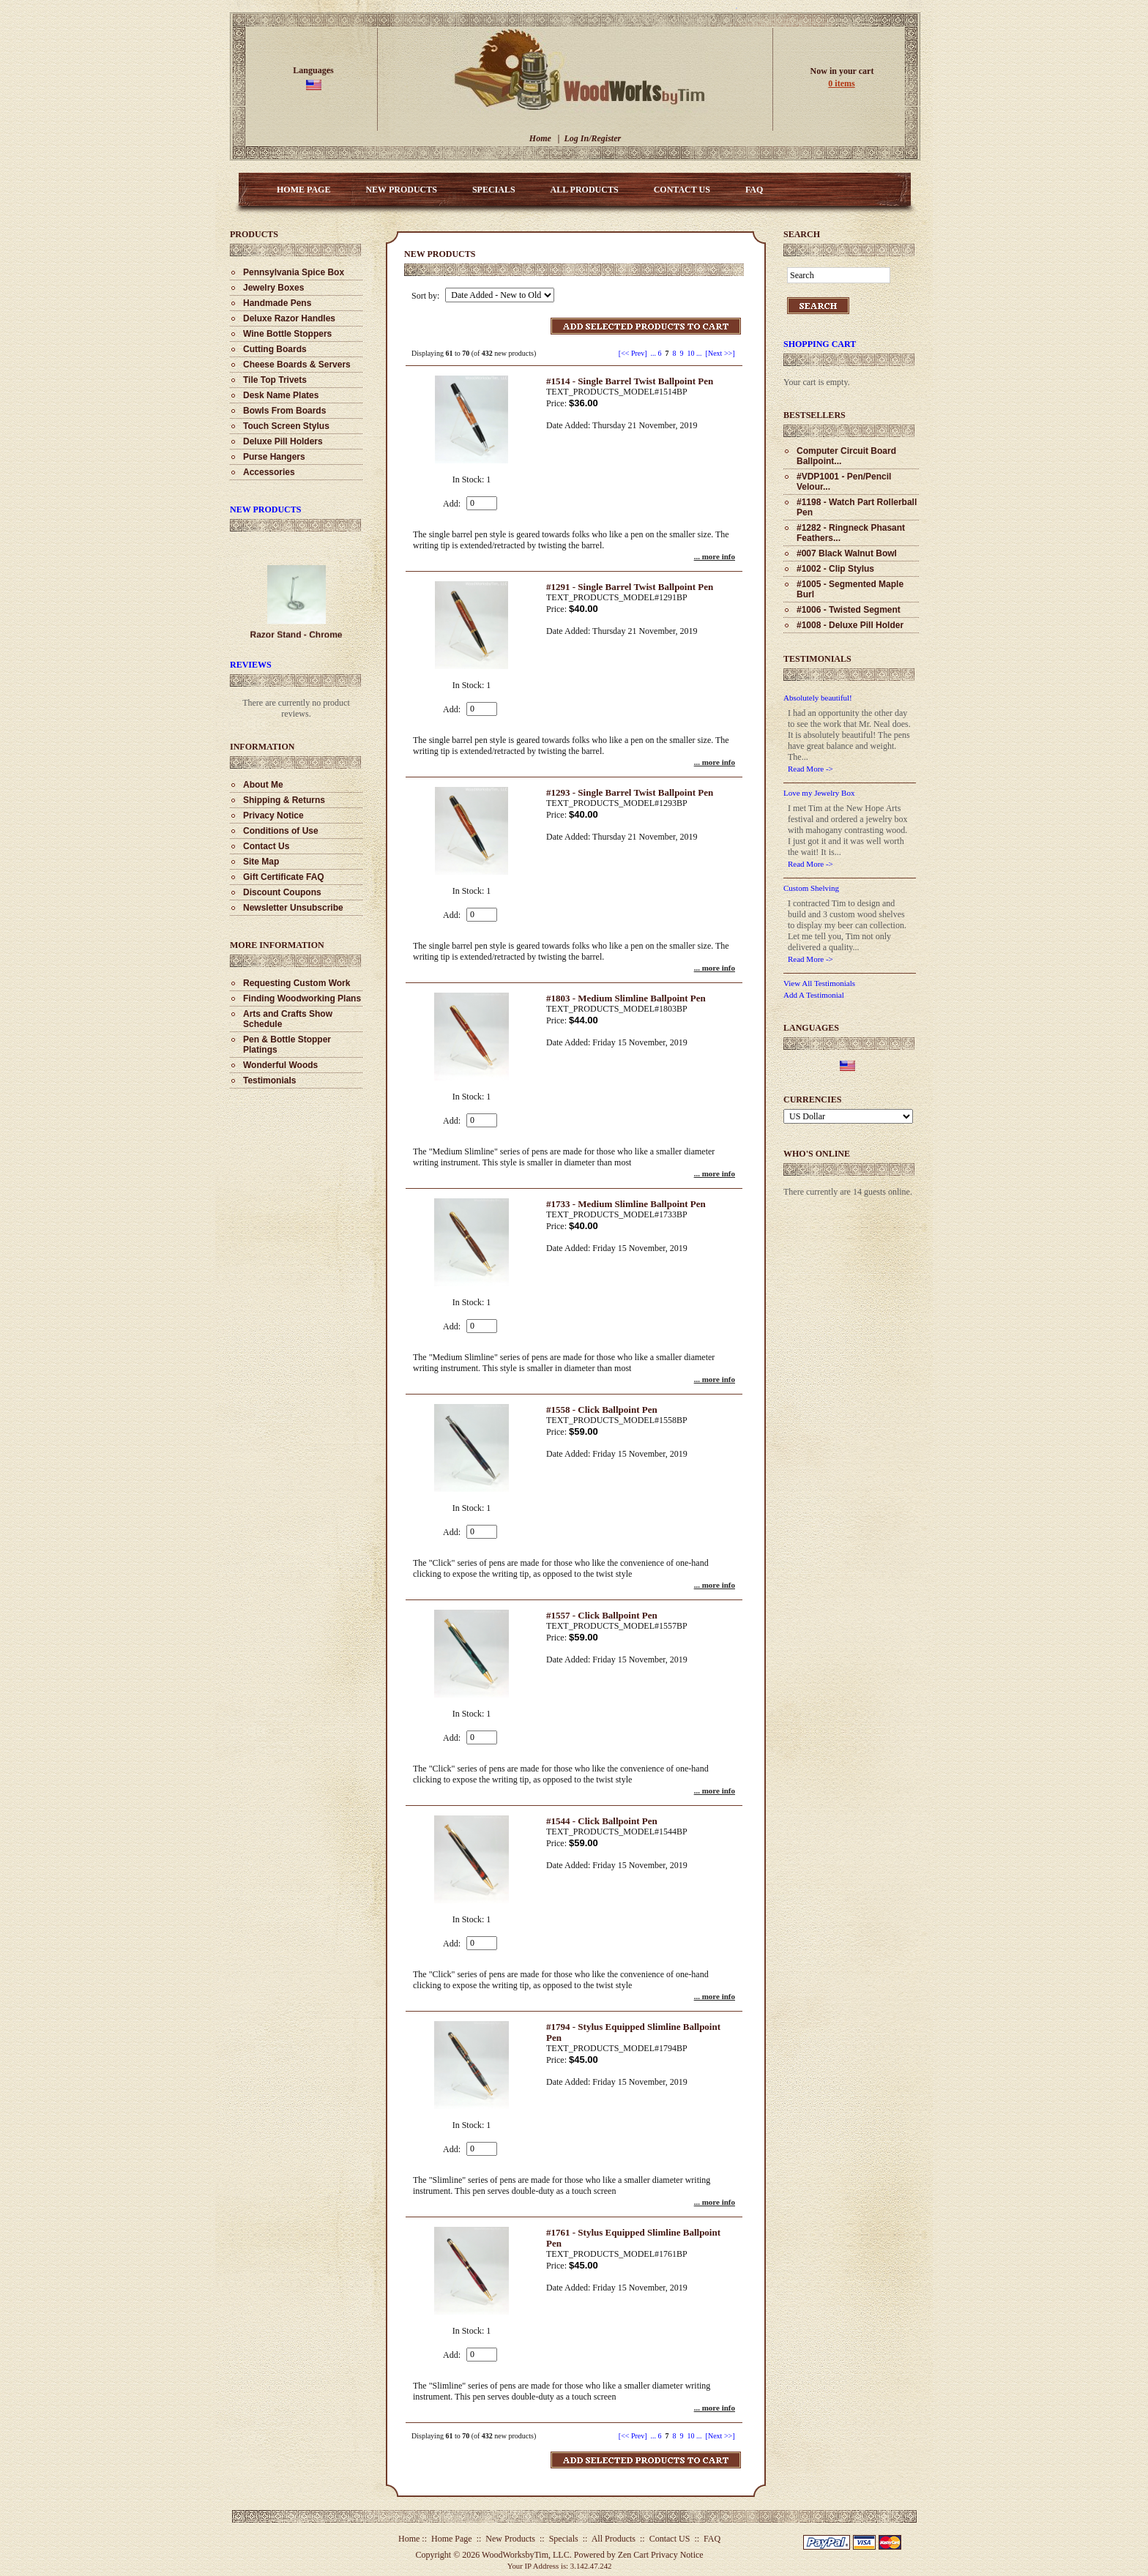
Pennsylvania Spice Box (293, 272)
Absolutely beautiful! (817, 697)
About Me (263, 785)
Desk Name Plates (280, 395)
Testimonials (269, 1080)
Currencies (812, 1099)
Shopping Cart (819, 344)
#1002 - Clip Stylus (835, 569)
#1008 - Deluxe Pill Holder (850, 625)
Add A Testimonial (813, 994)
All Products (585, 189)
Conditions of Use (280, 831)
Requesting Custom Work (296, 983)
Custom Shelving (811, 888)
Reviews (251, 665)
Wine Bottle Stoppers (287, 334)
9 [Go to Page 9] (682, 353)
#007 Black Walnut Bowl (847, 553)
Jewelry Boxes (273, 288)
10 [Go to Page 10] (691, 353)
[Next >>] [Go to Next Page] (720, 353)
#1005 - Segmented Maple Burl (850, 589)
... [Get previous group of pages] (654, 353)
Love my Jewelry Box (818, 792)
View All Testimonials (819, 983)
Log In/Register (592, 138)
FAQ (754, 189)
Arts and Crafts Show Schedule (287, 1019)
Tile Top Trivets (275, 380)
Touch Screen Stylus (286, 426)
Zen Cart (633, 2555)
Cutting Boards (275, 349)
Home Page (303, 189)
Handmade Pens (277, 303)
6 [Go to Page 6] (660, 353)
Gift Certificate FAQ (283, 877)
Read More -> (810, 768)
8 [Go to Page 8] (674, 353)
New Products (400, 189)
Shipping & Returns (284, 800)
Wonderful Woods (280, 1065)
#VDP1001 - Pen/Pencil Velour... (844, 481)
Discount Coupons (282, 892)
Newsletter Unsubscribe (293, 908)
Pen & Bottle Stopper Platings (287, 1044)
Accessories (269, 472)
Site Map (261, 861)
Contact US (682, 189)
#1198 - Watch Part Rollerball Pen (857, 507)
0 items (841, 83)
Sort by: (426, 296)
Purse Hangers (274, 457)
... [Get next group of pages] (699, 353)
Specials (493, 189)
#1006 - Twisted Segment (849, 610)
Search (801, 234)
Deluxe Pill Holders (283, 441)
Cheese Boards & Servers (297, 364)
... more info (714, 556)
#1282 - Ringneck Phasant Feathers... (851, 533)
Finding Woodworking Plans (302, 998)
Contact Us (266, 846)
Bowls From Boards (284, 411)
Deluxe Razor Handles (289, 318)
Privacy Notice (273, 815)
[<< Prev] (633, 353)
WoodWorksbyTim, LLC (526, 2555)
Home (540, 138)
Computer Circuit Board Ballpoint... (846, 456)
